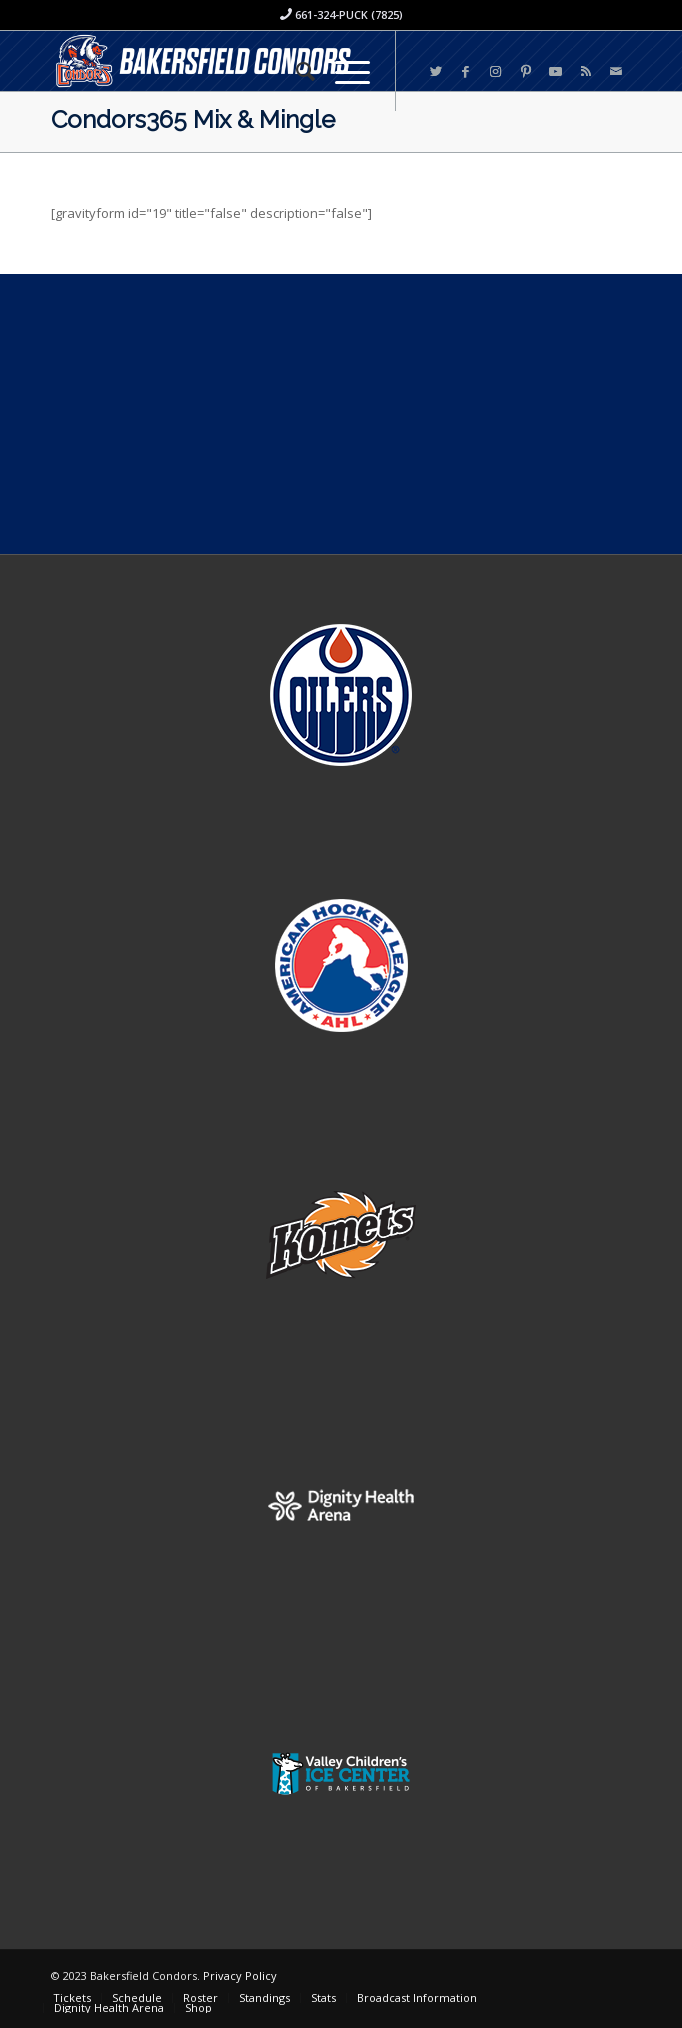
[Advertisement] (341, 414)
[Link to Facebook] (466, 71)
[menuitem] (295, 71)
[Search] (295, 71)
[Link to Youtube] (556, 71)
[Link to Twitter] (436, 71)
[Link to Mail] (616, 71)
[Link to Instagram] (496, 71)
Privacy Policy (240, 1975)
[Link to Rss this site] (586, 71)
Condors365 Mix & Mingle (193, 119)
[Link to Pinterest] (526, 71)
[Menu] (342, 71)
